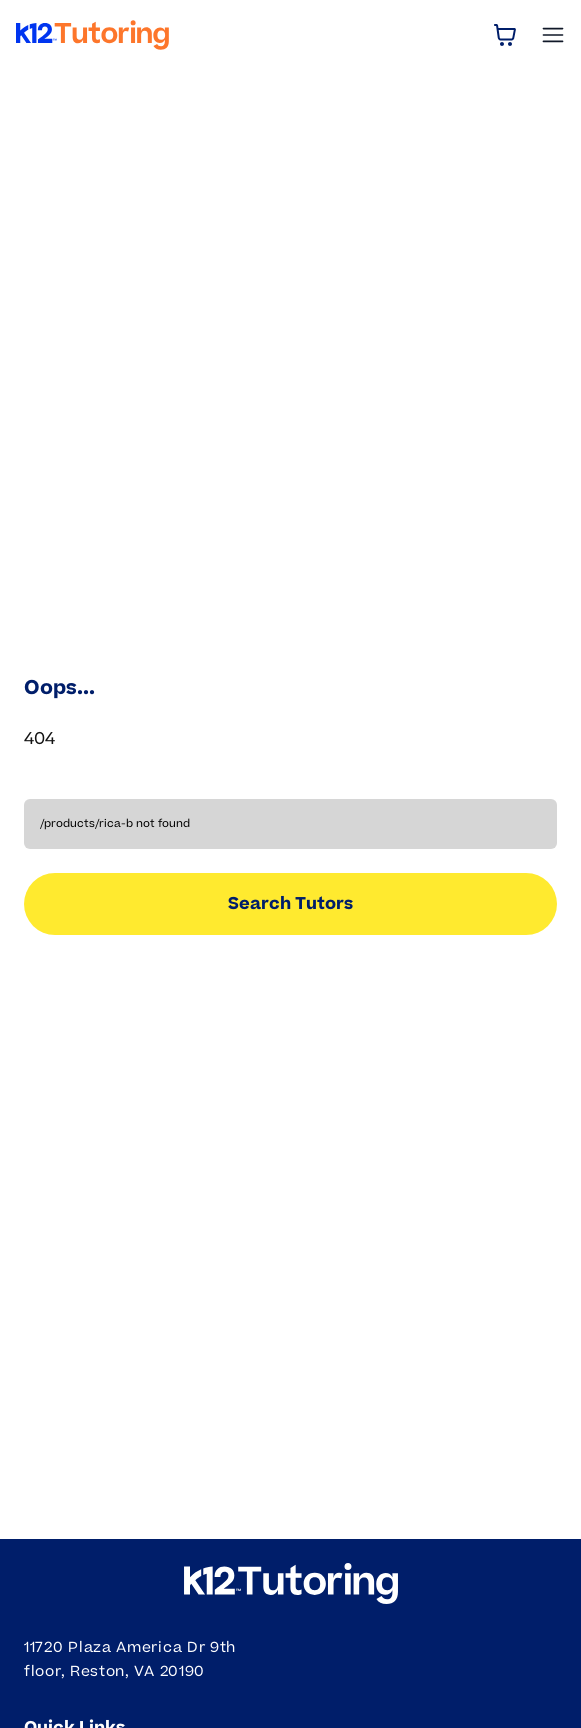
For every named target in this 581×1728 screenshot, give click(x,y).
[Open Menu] (553, 35)
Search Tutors (290, 904)
